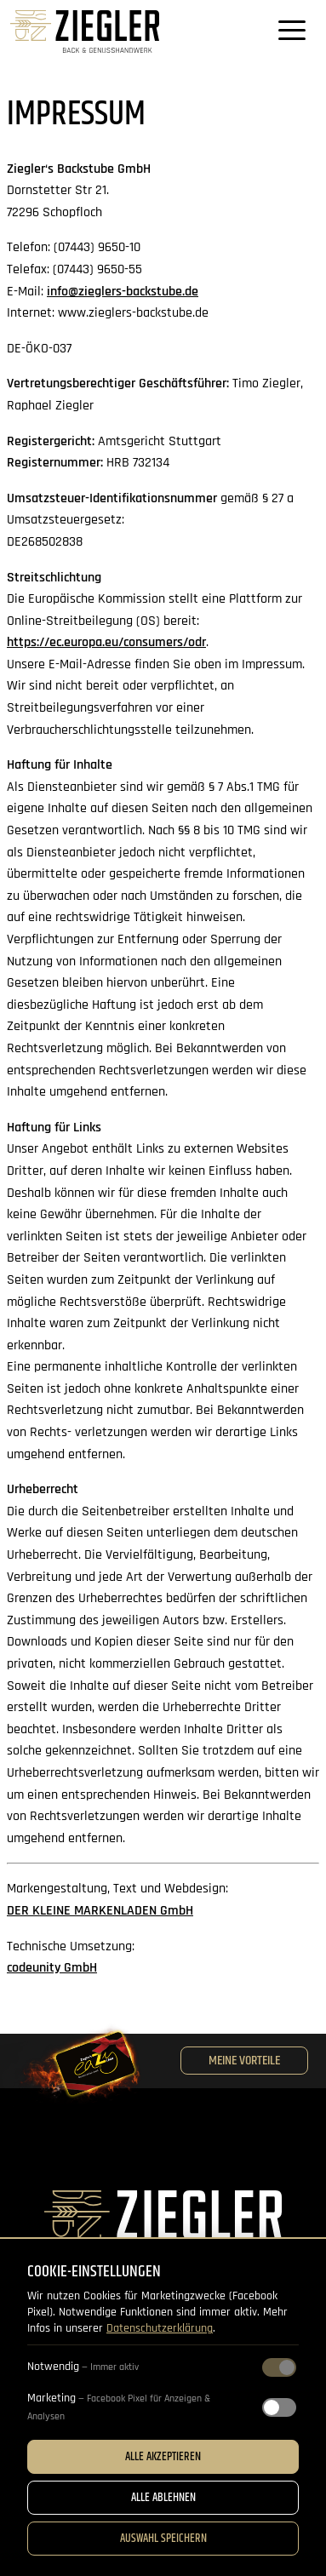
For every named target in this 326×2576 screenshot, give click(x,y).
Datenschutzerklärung (159, 2328)
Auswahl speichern (163, 2538)
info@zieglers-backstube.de (122, 292)
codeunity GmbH (52, 1968)
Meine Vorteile (244, 2060)
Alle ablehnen (163, 2497)
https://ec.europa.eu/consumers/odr (106, 642)
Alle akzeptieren (163, 2456)
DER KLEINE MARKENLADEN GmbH (100, 1911)
